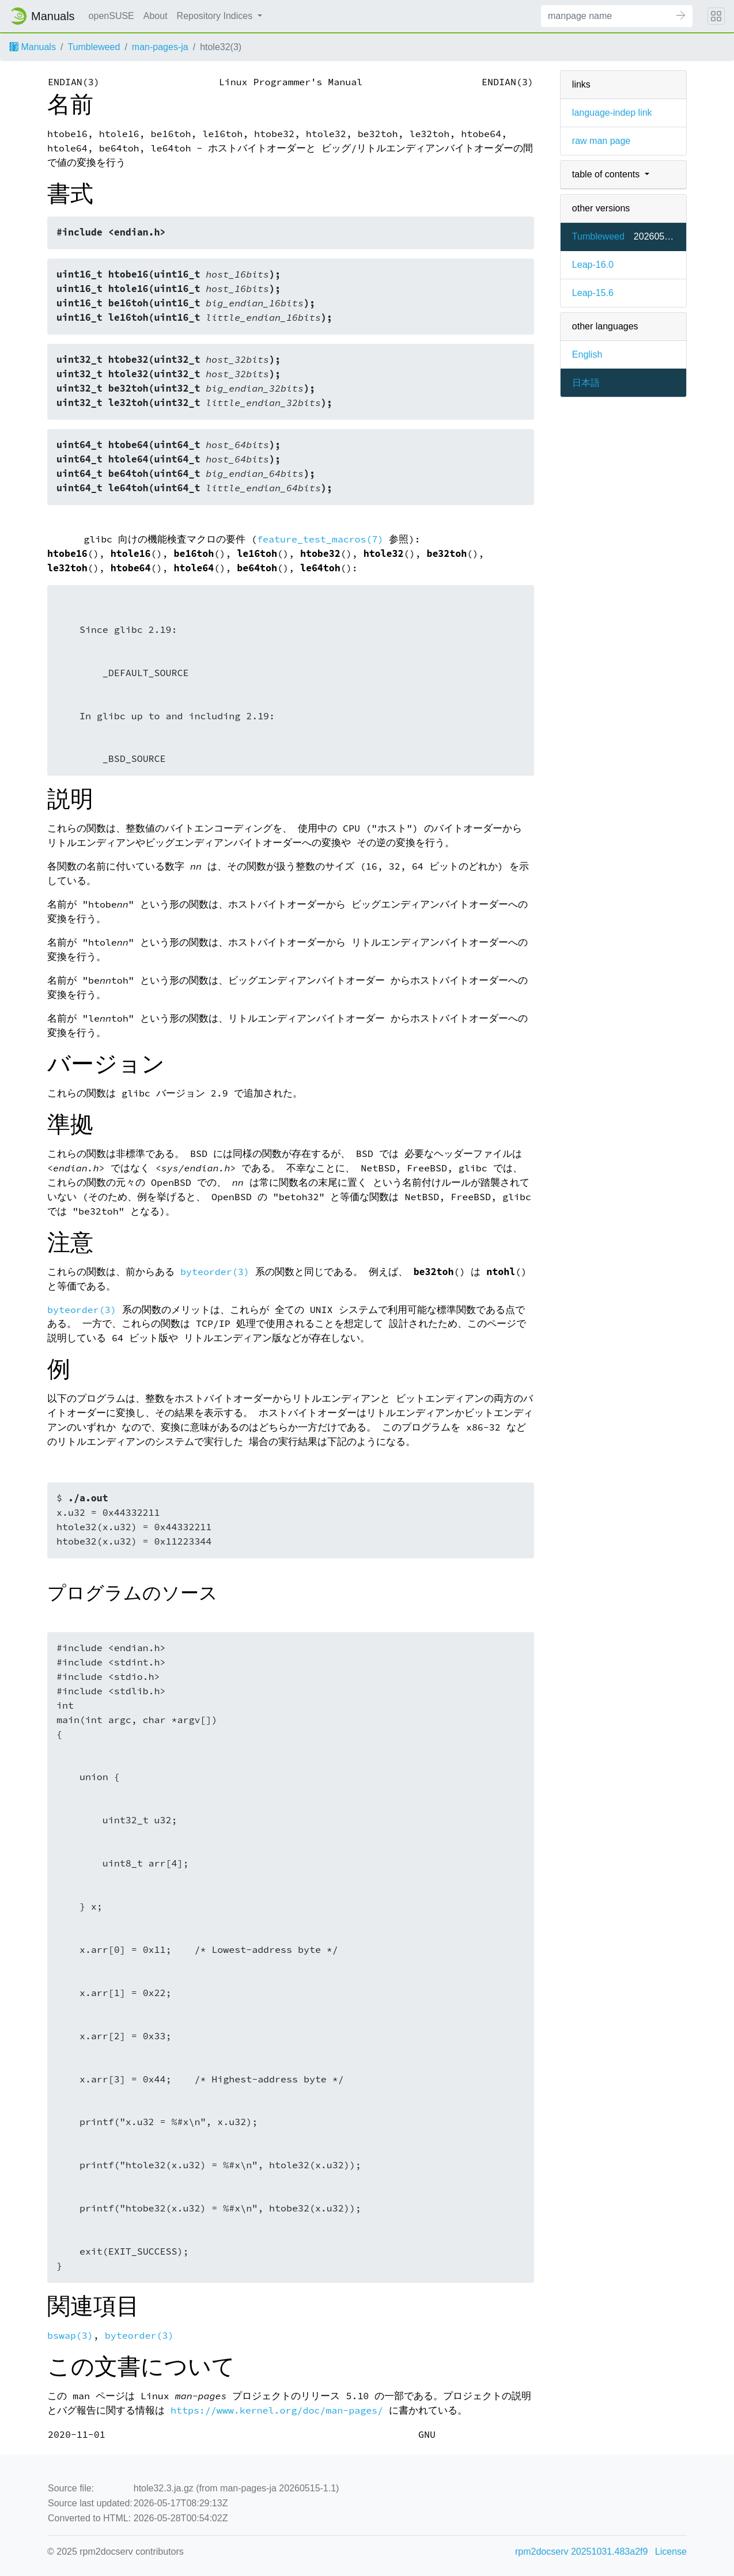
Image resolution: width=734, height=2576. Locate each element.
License (671, 2551)
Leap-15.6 (593, 293)
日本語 (586, 383)
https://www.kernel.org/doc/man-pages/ (277, 2410)
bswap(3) (70, 2336)
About (155, 16)
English (587, 354)
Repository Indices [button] (216, 16)
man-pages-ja (160, 47)
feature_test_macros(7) (320, 539)
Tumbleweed (93, 47)
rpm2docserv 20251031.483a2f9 (581, 2551)
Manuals (32, 47)
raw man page (601, 141)
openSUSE (111, 16)
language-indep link (612, 112)
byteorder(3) (214, 1272)
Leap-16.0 (593, 265)
